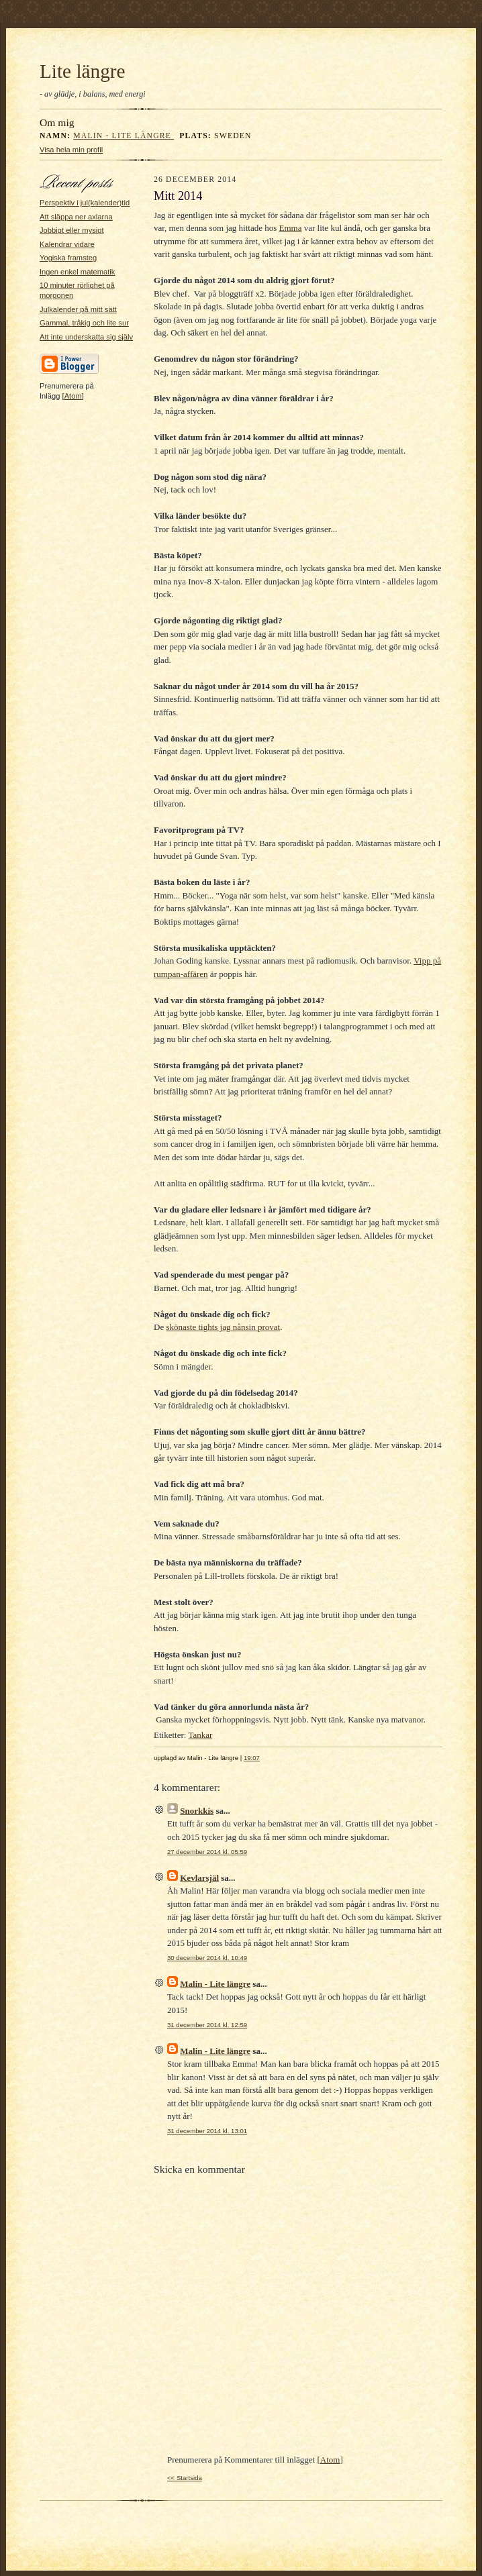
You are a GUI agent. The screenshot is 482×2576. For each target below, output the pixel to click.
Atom (73, 396)
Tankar (200, 1735)
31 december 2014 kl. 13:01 (207, 2130)
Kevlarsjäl (199, 1878)
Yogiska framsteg (68, 258)
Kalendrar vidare (67, 244)
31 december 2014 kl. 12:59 (207, 2024)
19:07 (252, 1757)
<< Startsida (184, 2477)
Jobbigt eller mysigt (72, 230)
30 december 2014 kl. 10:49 (207, 1957)
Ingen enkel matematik (77, 272)
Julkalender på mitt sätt (78, 309)
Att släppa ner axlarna (76, 217)
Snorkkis (196, 1811)
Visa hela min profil (71, 150)
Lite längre (83, 71)
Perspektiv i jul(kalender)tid (85, 203)
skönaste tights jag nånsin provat (223, 1327)
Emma (290, 228)
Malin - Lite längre (123, 136)
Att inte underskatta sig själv (86, 337)
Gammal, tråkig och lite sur (84, 323)
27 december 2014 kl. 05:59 (207, 1851)
